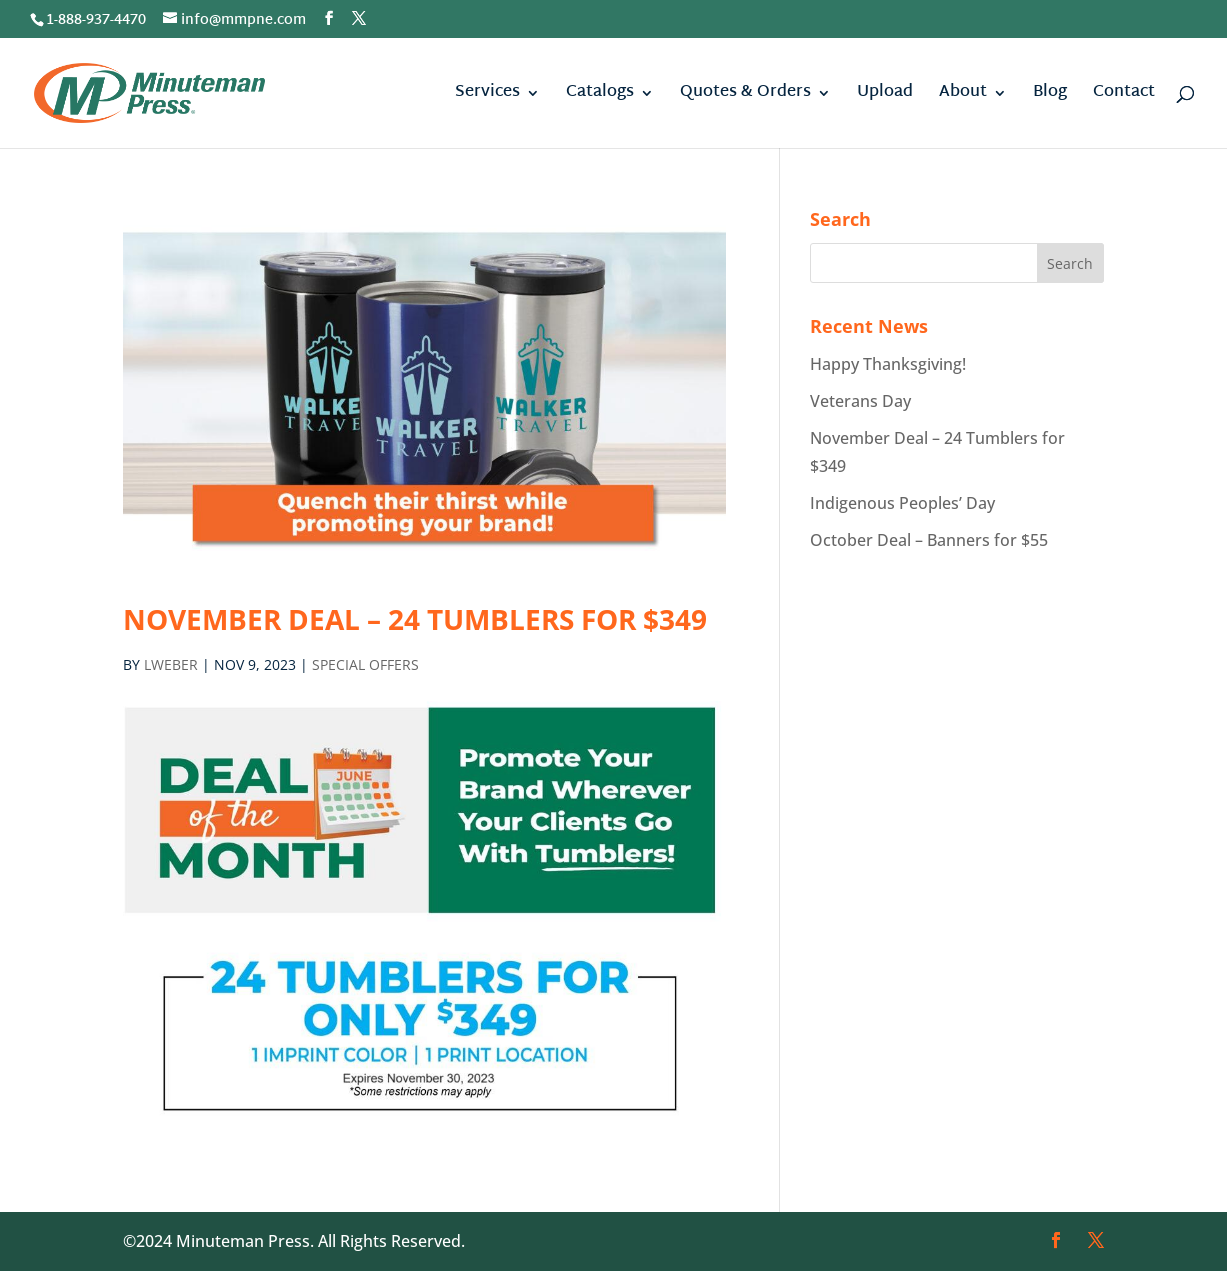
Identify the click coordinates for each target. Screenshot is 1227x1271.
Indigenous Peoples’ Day (902, 503)
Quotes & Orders (745, 96)
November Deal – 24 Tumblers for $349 (415, 619)
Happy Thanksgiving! (888, 364)
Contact (1124, 96)
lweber (171, 664)
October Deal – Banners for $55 (929, 540)
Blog (1050, 96)
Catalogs (600, 96)
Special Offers (365, 664)
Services (487, 96)
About (963, 96)
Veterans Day (860, 401)
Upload (885, 96)
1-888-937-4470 (96, 20)
